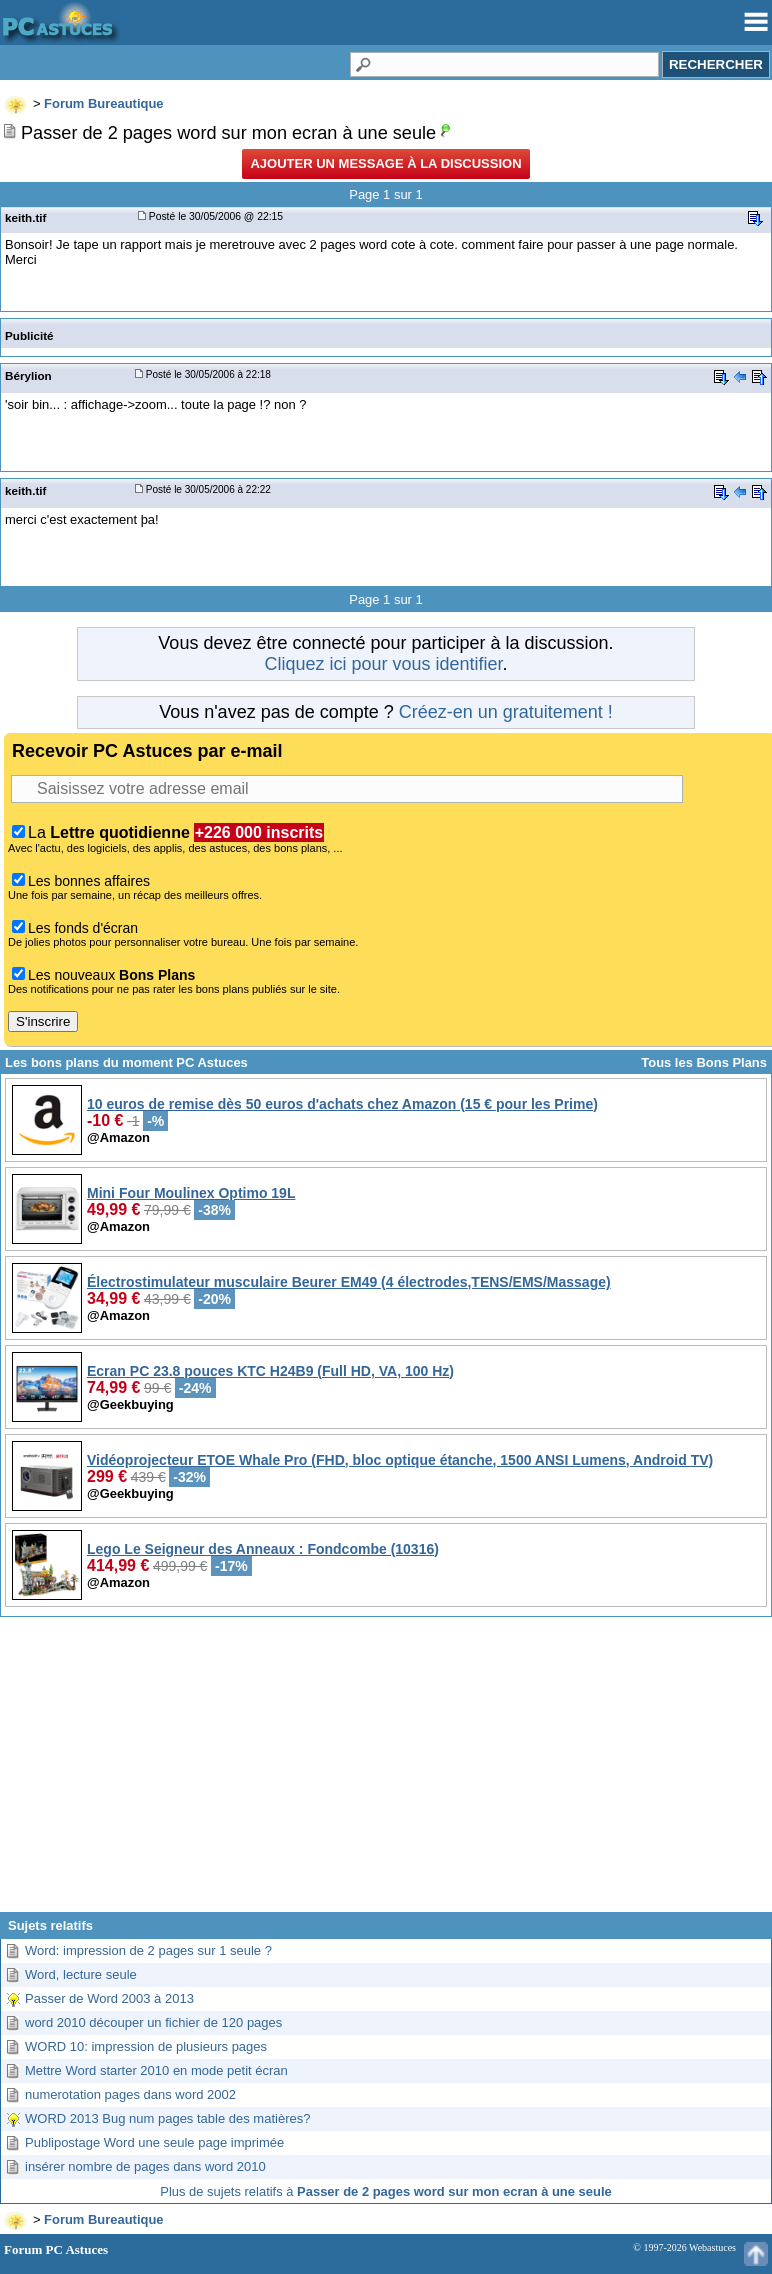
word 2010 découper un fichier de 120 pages (153, 2022)
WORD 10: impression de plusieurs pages (146, 2046)
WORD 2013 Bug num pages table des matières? (167, 2118)
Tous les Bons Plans (704, 1062)
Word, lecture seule (81, 1974)
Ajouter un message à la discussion (385, 163)
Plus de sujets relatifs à (385, 2191)
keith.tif (25, 217)
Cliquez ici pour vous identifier (383, 664)
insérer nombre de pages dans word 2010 (145, 2166)
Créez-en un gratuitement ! (506, 712)
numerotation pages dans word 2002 (130, 2094)
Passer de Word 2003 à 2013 (109, 1998)
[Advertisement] (386, 1772)
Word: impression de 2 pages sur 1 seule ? (148, 1950)
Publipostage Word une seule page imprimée (154, 2142)
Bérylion (28, 375)
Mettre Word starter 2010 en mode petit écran (156, 2070)
